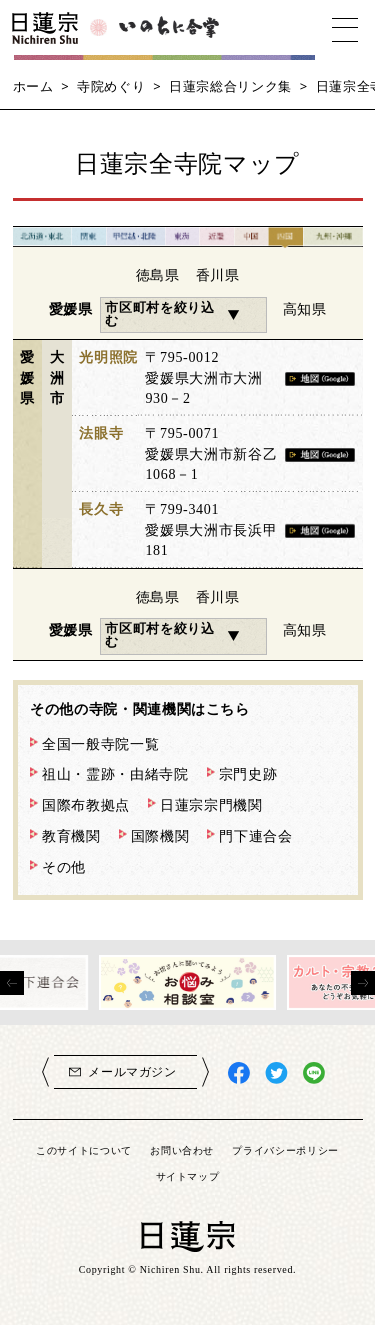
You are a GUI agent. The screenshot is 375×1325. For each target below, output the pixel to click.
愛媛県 (71, 309)
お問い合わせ (182, 1150)
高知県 (305, 309)
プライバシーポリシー (285, 1150)
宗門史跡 (248, 774)
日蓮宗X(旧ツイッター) (276, 1073)
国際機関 (160, 836)
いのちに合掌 (170, 30)
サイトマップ (188, 1176)
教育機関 (71, 836)
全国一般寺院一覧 (100, 744)
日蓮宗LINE (314, 1073)
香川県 (218, 275)
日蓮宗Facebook (239, 1073)
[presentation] (12, 983)
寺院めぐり (111, 86)
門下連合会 (255, 836)
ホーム (33, 86)
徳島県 (158, 275)
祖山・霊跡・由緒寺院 (115, 774)
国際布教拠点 (86, 805)
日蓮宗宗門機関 (211, 805)
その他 (64, 867)
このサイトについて (84, 1150)
